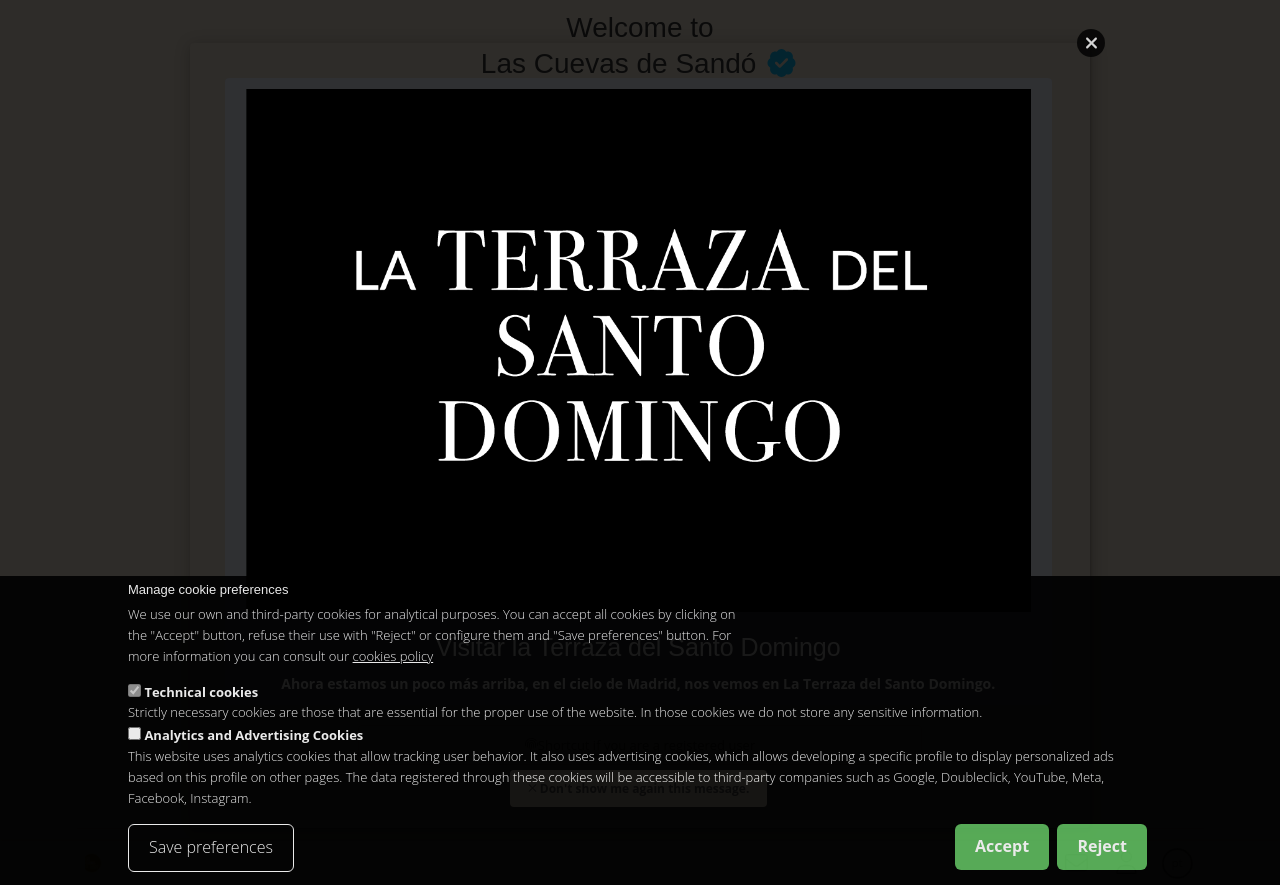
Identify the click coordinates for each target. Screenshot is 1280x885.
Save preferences (211, 847)
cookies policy (393, 656)
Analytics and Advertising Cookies (253, 735)
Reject (1102, 846)
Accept (1002, 846)
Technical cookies (201, 692)
